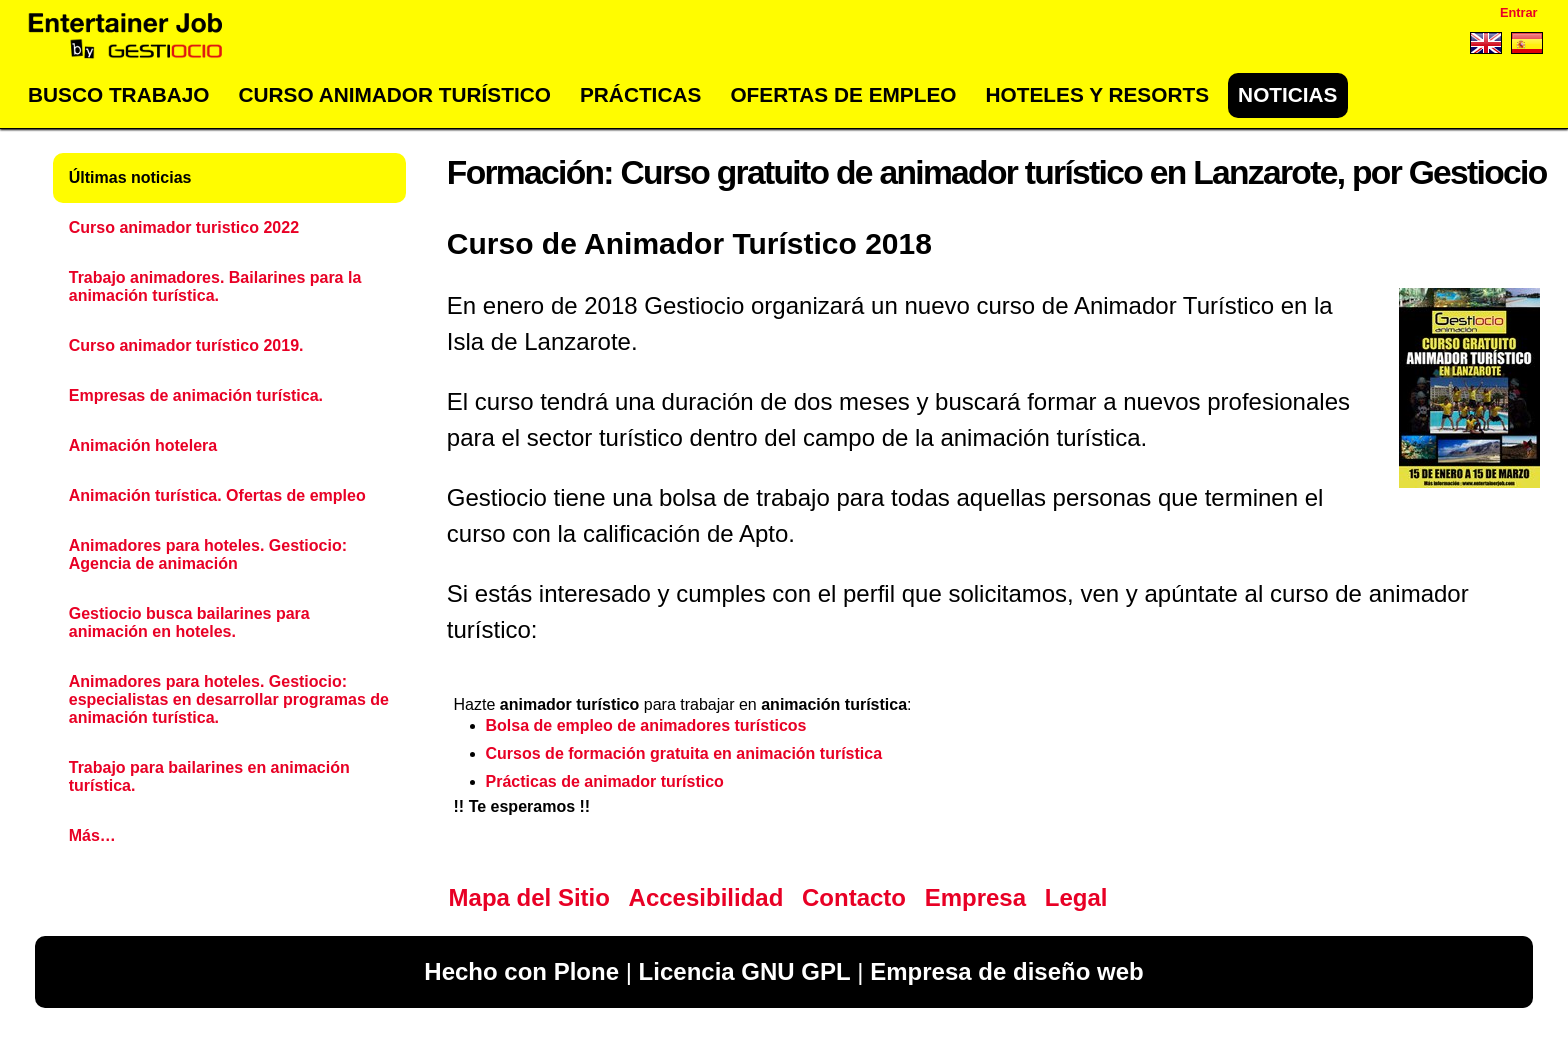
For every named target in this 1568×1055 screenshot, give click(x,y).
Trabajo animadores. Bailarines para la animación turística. (215, 286)
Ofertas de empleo (843, 94)
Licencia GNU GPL (745, 971)
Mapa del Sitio (529, 897)
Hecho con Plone (521, 971)
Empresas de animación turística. (196, 395)
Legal (1076, 897)
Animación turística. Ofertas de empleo (217, 495)
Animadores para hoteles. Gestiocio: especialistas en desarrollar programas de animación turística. (229, 699)
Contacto (854, 897)
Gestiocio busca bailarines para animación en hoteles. (189, 622)
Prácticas (640, 94)
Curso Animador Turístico (395, 94)
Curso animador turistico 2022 (184, 227)
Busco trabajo (118, 94)
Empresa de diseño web (1006, 971)
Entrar (1519, 12)
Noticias (1287, 94)
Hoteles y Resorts (1097, 94)
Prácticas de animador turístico (605, 781)
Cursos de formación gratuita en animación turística (684, 753)
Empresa (975, 897)
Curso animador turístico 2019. (186, 345)
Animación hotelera (143, 445)
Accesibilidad (706, 897)
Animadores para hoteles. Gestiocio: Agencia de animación (208, 554)
